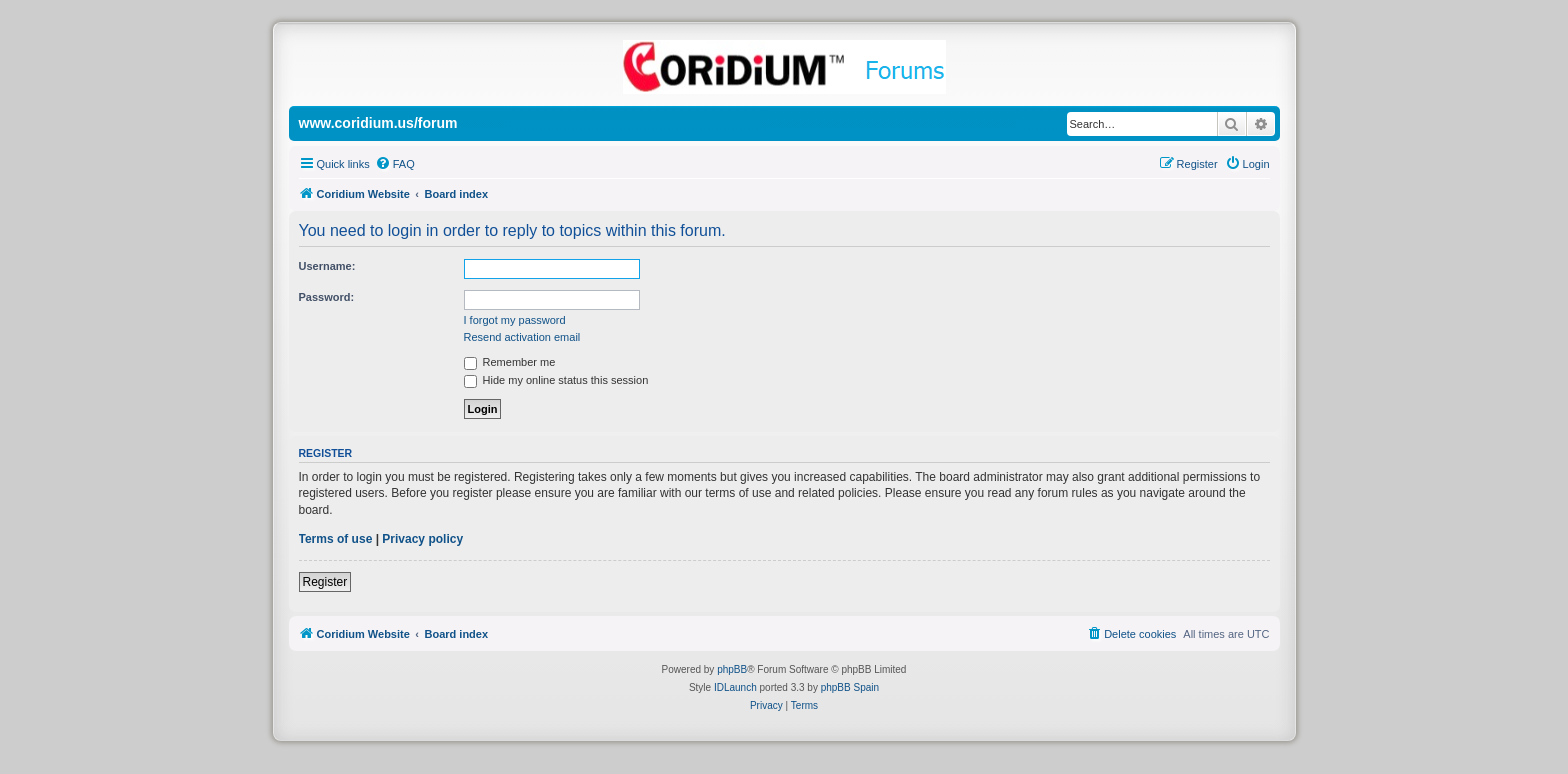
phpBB (732, 669)
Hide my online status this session (556, 380)
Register (325, 582)
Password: (327, 297)
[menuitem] (395, 164)
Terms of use (336, 539)
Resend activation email (522, 337)
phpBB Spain (850, 687)
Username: (327, 266)
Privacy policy (422, 539)
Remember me (510, 362)
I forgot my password (515, 320)
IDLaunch (735, 687)
